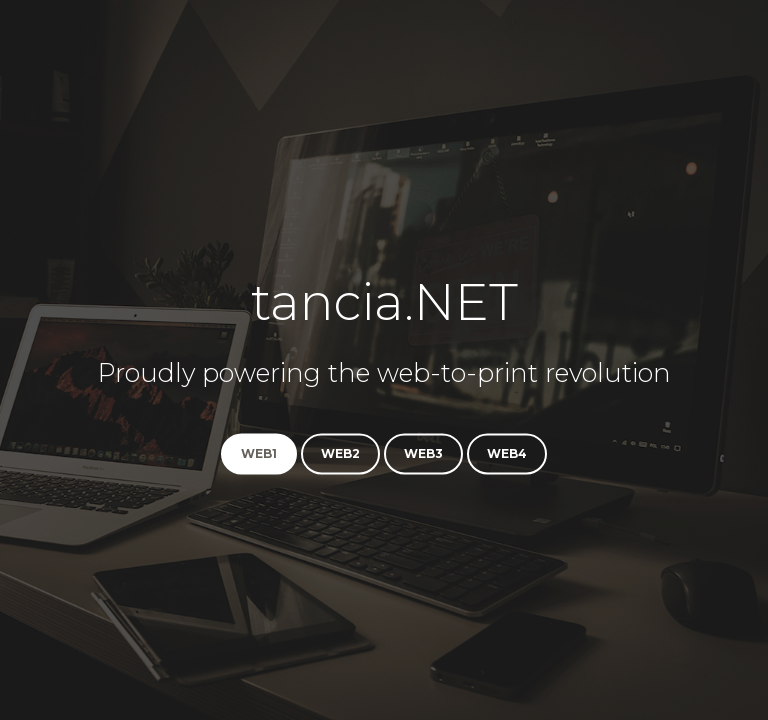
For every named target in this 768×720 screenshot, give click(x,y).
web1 (259, 454)
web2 (340, 454)
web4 (507, 454)
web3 (423, 454)
